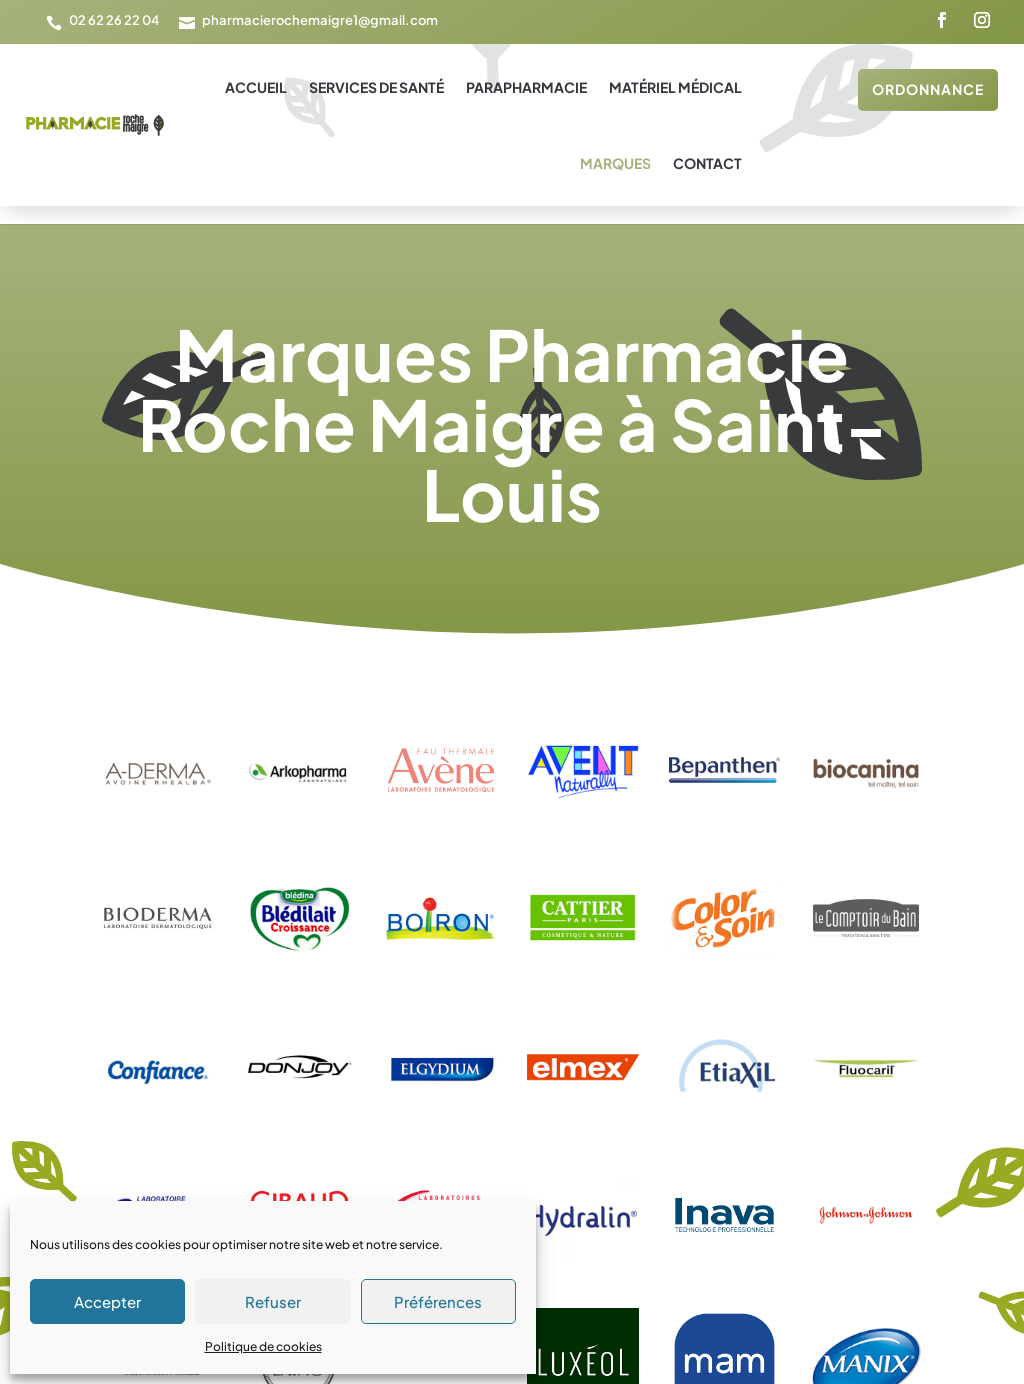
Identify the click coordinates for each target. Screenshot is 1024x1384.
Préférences (438, 1301)
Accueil (256, 87)
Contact (707, 163)
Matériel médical (675, 87)
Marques (615, 163)
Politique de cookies (263, 1346)
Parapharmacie (526, 87)
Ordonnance (928, 89)
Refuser (273, 1301)
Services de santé (376, 87)
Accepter (107, 1301)
